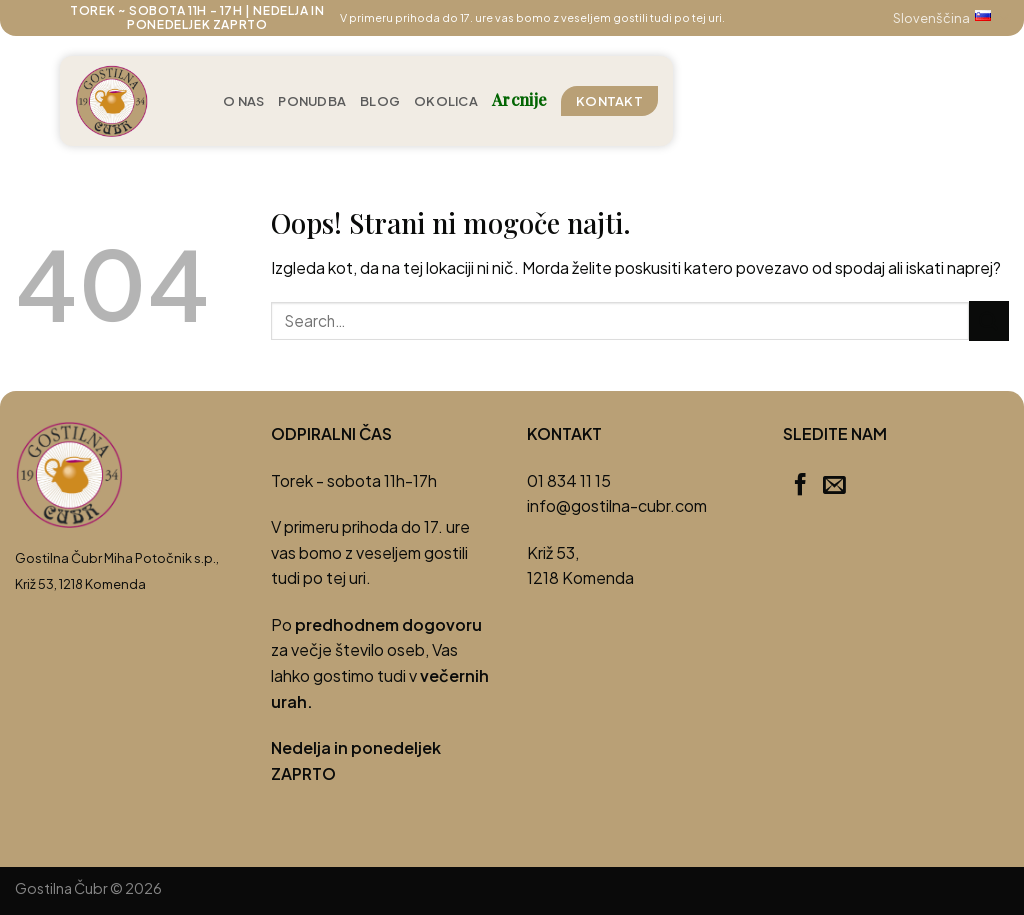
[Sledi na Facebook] (800, 486)
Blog (380, 101)
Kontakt (609, 101)
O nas (243, 101)
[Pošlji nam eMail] (834, 486)
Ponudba (312, 101)
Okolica (446, 101)
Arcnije (519, 99)
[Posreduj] (989, 320)
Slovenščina (951, 17)
